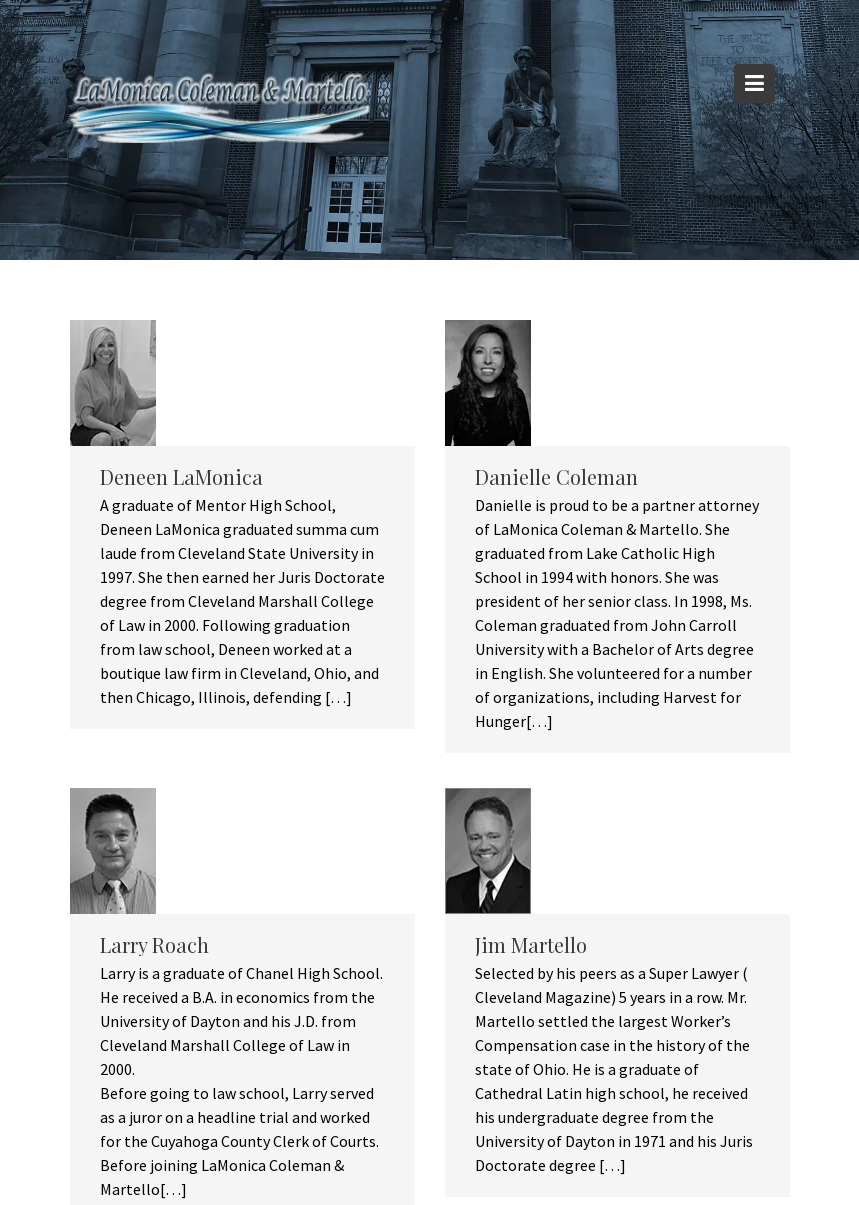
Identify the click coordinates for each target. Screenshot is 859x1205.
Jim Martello (531, 945)
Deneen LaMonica (181, 477)
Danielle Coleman (556, 477)
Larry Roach (154, 945)
